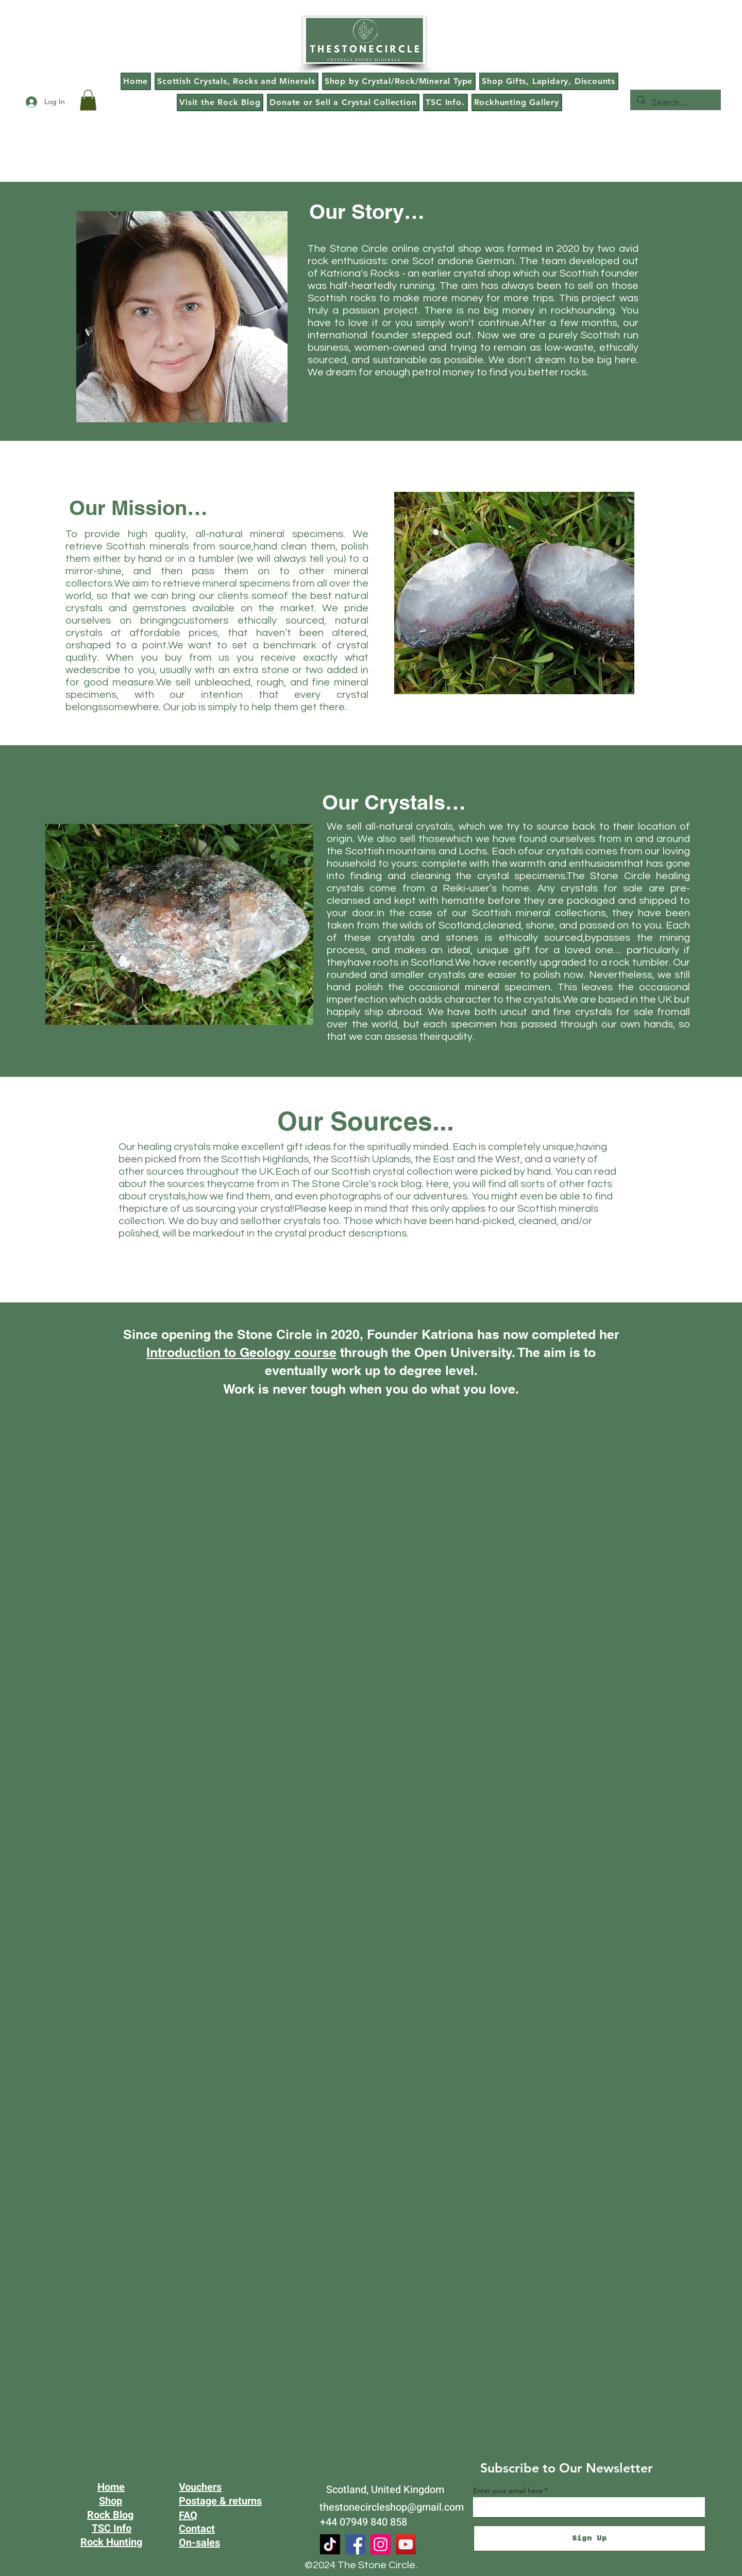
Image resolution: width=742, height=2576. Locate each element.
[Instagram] (380, 2544)
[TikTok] (330, 2544)
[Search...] (675, 102)
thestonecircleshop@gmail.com (391, 2507)
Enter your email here (508, 2490)
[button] (88, 100)
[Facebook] (355, 2544)
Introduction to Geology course (241, 1352)
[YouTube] (406, 2544)
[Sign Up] (589, 2538)
